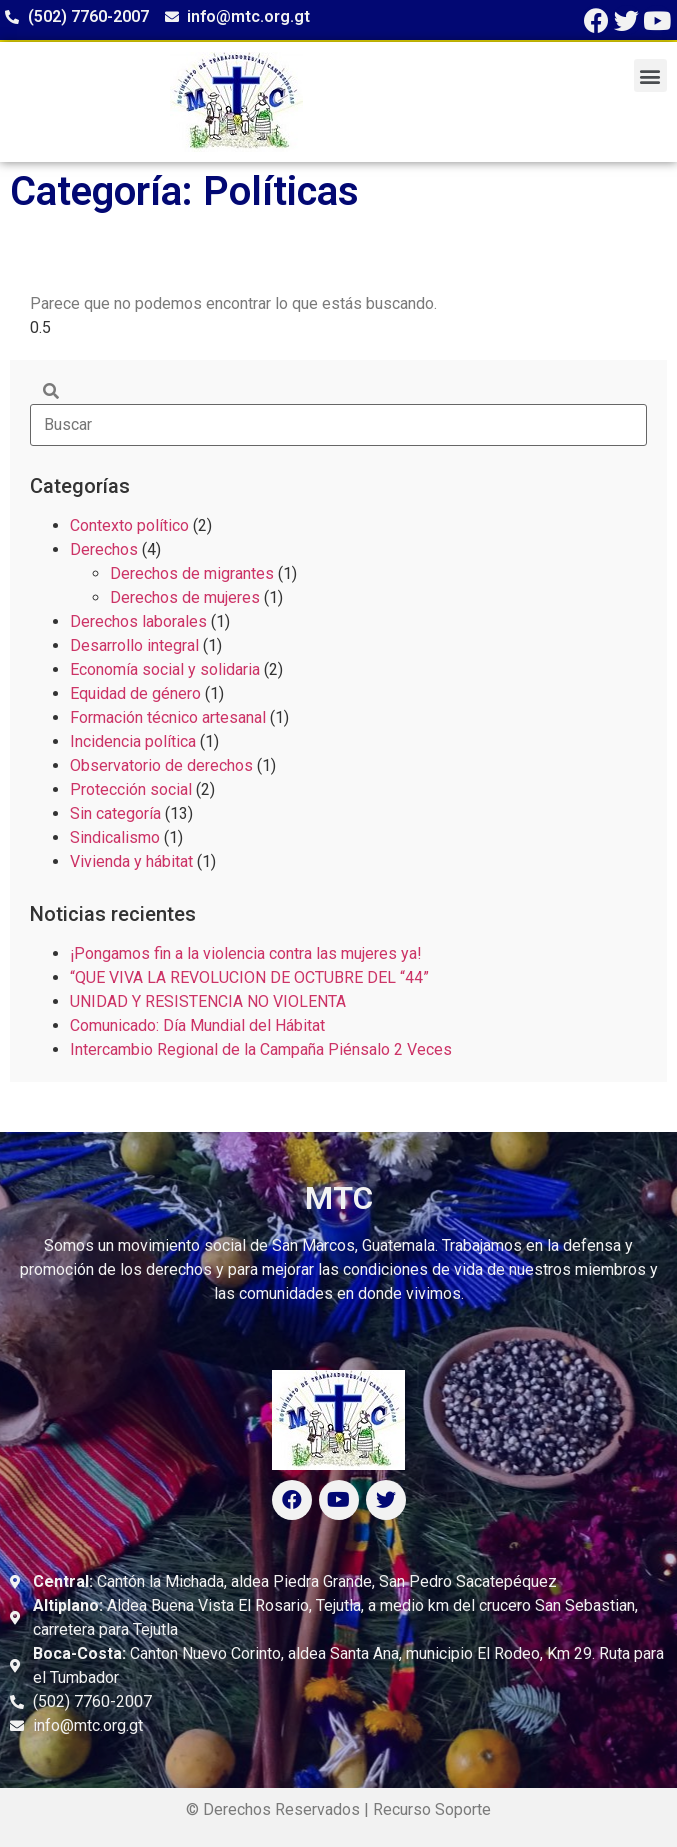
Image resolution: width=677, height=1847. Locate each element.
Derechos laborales (138, 621)
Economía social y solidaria (165, 669)
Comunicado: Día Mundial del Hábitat (197, 1025)
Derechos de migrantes (192, 573)
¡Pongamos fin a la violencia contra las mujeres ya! (246, 953)
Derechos (104, 549)
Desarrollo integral (134, 645)
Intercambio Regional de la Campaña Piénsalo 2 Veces (261, 1049)
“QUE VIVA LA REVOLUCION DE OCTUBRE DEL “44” (249, 977)
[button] (650, 75)
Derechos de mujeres (185, 597)
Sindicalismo (115, 837)
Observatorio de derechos (161, 765)
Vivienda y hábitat (131, 861)
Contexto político (129, 525)
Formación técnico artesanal (168, 717)
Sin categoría (115, 813)
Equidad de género (135, 693)
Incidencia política (133, 741)
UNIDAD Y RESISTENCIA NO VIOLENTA (208, 1001)
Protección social (131, 789)
